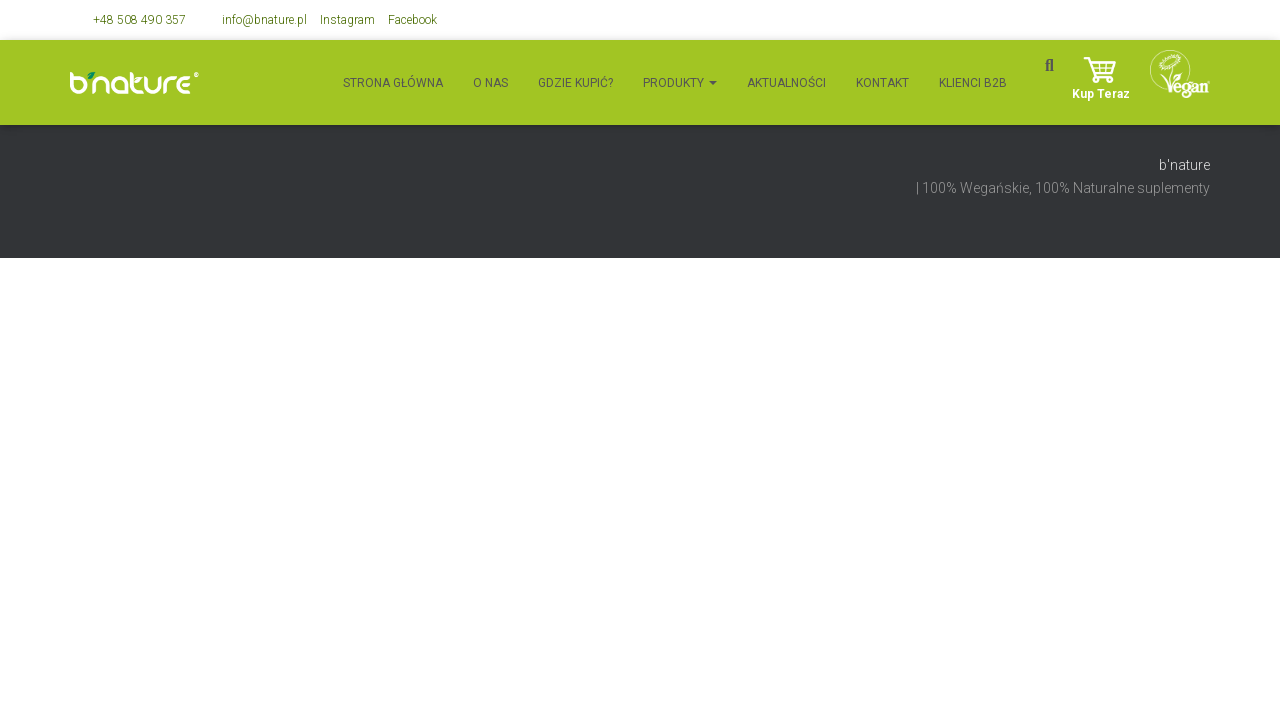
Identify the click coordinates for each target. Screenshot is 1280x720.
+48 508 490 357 (139, 20)
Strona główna (393, 83)
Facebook (412, 20)
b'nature (1184, 165)
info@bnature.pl (264, 20)
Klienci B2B (973, 83)
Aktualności (786, 83)
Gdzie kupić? (575, 83)
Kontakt (882, 83)
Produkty (680, 83)
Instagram (347, 20)
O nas (490, 83)
